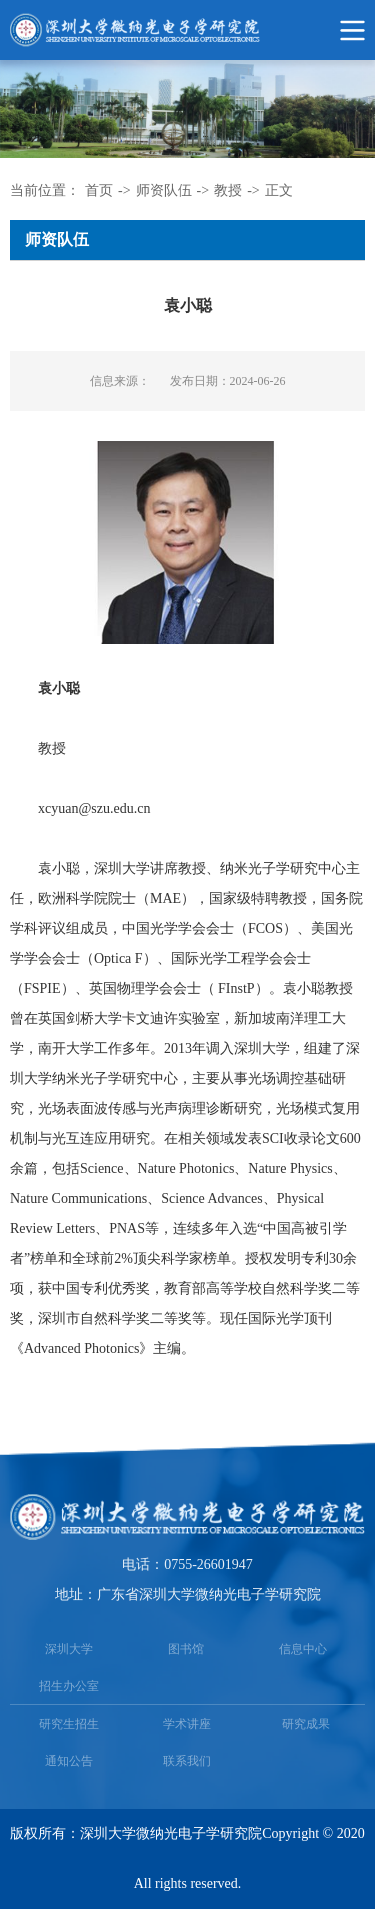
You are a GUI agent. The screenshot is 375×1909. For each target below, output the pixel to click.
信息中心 (303, 1649)
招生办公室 (69, 1686)
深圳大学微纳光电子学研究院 (171, 1833)
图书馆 (186, 1649)
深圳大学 (69, 1649)
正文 (279, 190)
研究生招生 (69, 1724)
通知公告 (69, 1761)
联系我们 (187, 1761)
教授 (228, 190)
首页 (99, 190)
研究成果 (306, 1724)
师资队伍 (164, 190)
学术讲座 (187, 1724)
